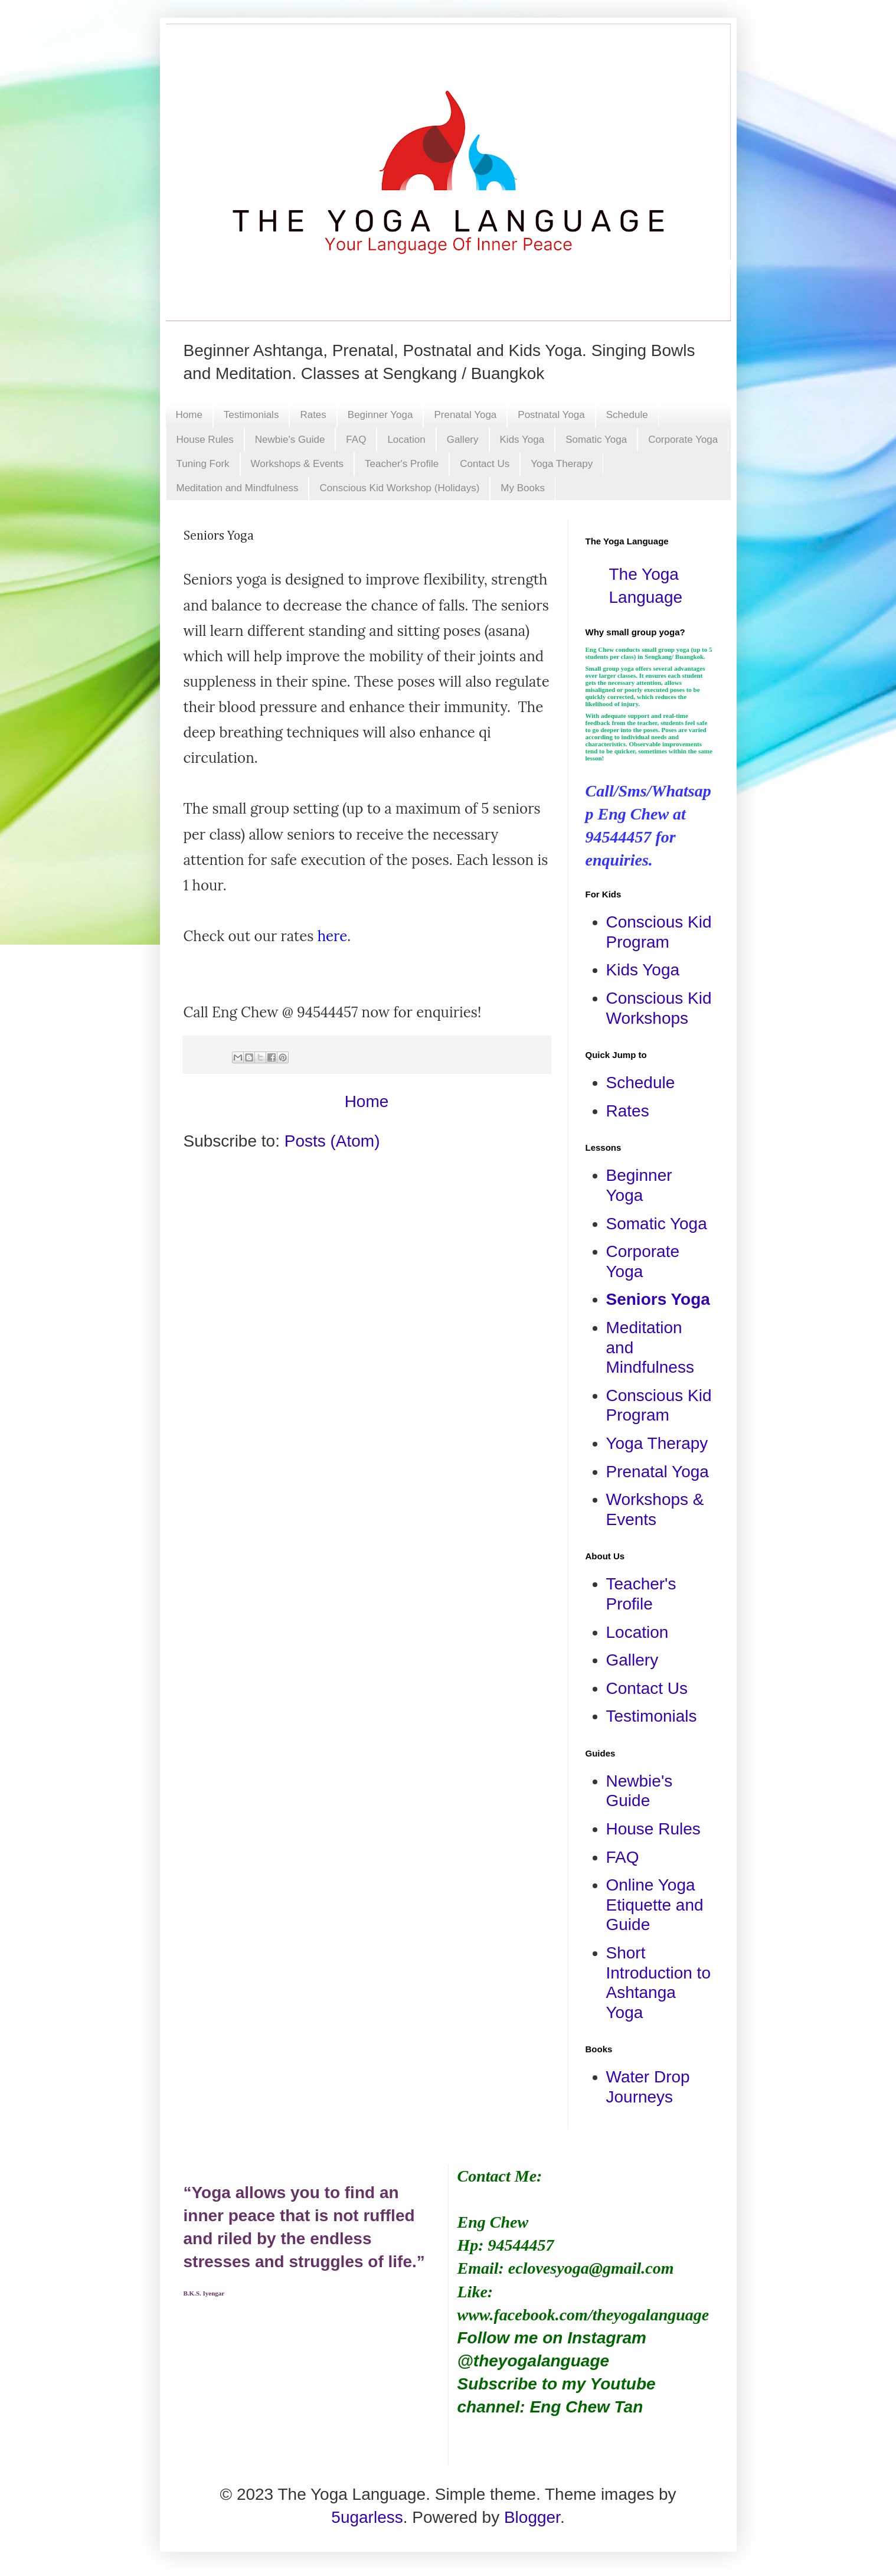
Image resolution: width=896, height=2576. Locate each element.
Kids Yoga (522, 439)
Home (189, 414)
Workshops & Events (297, 463)
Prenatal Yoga (465, 414)
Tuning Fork (203, 463)
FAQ (356, 439)
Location (406, 439)
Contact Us (484, 463)
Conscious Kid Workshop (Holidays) (399, 488)
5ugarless (367, 2517)
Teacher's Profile (402, 463)
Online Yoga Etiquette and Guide (655, 1905)
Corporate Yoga (683, 439)
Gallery (463, 439)
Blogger (532, 2517)
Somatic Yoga (596, 439)
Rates (313, 414)
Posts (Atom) (332, 1141)
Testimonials (251, 414)
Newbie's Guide (290, 439)
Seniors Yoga (658, 1299)
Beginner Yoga (380, 414)
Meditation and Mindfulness (237, 488)
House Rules (205, 439)
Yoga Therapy (562, 463)
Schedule (627, 414)
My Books (523, 488)
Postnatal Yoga (551, 414)
